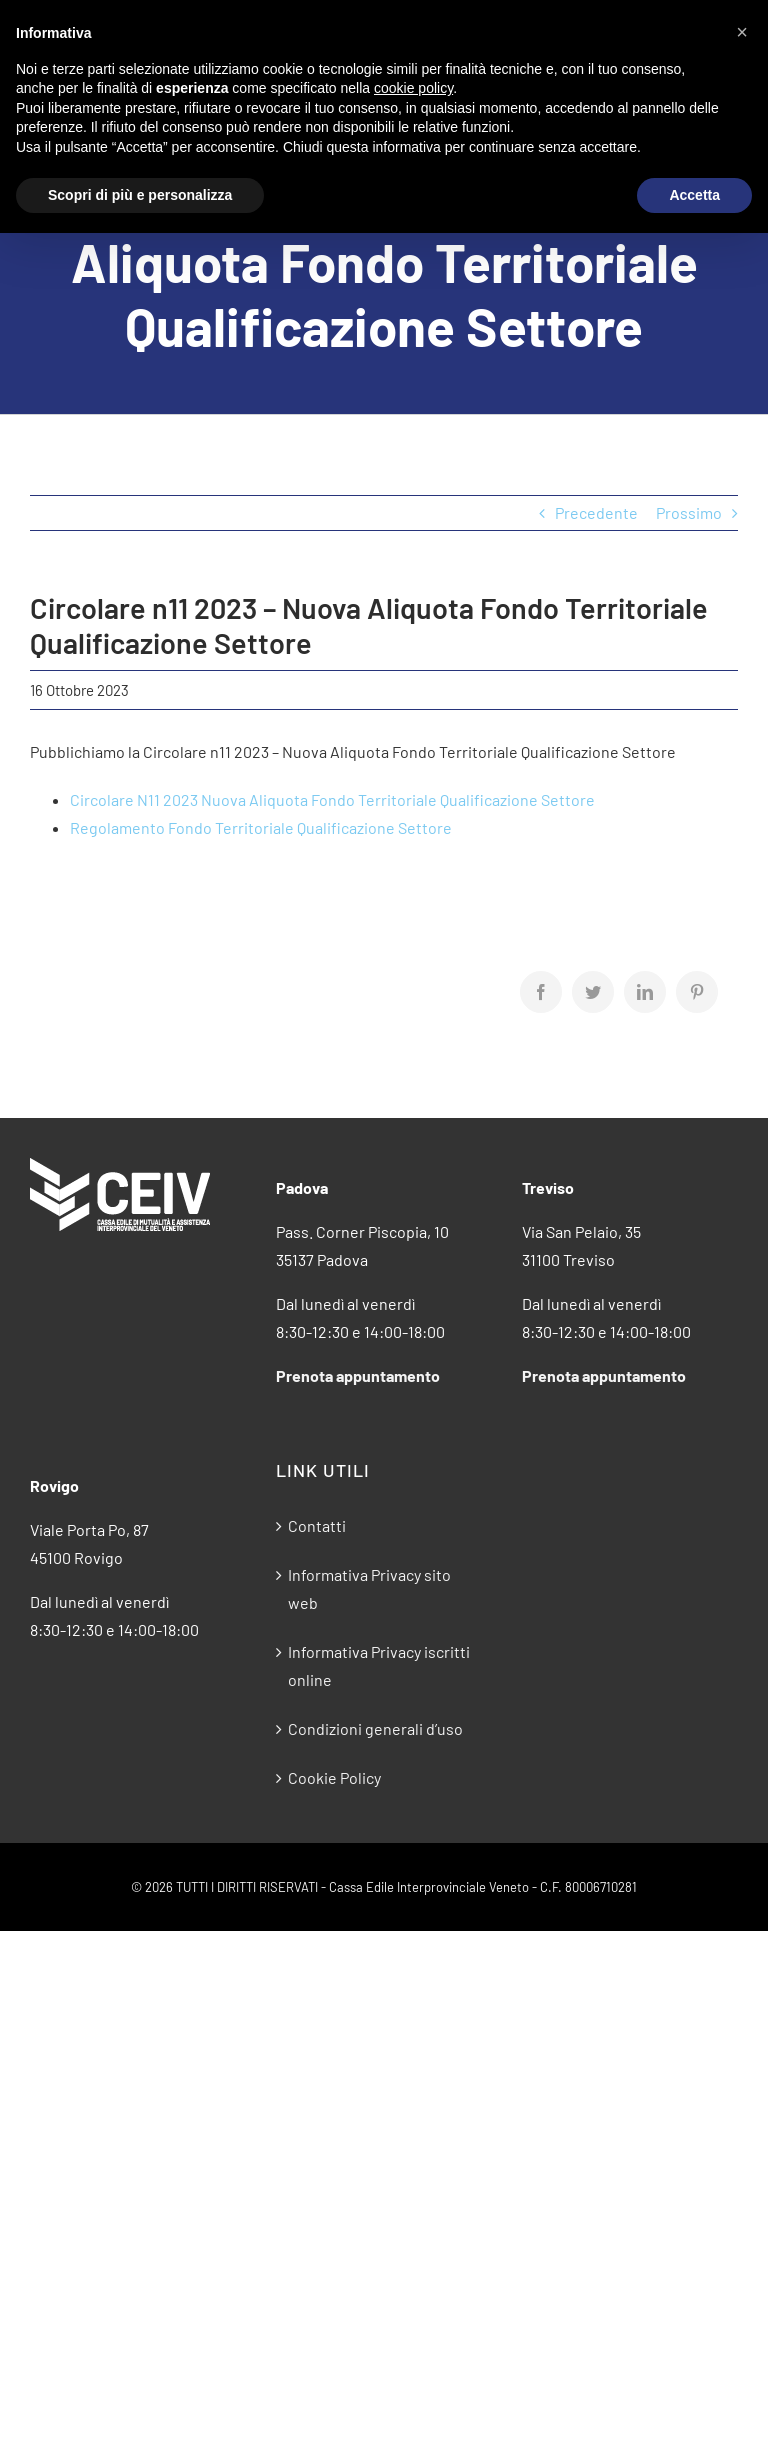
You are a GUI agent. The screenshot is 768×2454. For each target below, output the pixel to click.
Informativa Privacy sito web (369, 1588)
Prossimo (689, 512)
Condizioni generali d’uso (375, 1728)
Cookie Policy (334, 1777)
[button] (742, 32)
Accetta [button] (694, 195)
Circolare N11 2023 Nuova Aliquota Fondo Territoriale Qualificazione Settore (332, 799)
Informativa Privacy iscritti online (379, 1665)
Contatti (317, 1525)
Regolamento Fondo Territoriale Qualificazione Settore (261, 827)
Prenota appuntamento (358, 1375)
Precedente (596, 512)
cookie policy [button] (413, 88)
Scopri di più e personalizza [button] (140, 195)
